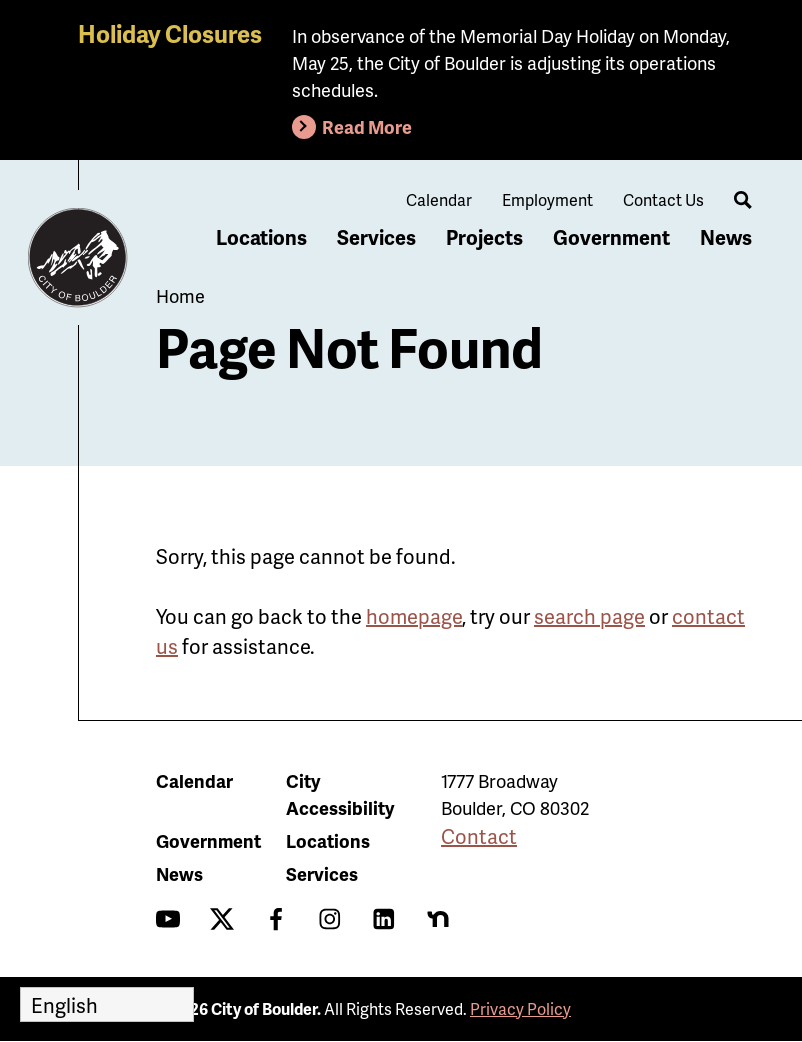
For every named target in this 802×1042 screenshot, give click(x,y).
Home (180, 295)
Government (611, 237)
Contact (479, 836)
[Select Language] (107, 1004)
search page (589, 616)
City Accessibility (340, 794)
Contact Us (663, 199)
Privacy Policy (520, 1008)
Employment (547, 199)
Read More (367, 126)
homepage (414, 616)
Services (376, 237)
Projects (484, 237)
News (726, 237)
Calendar (439, 199)
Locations (261, 237)
